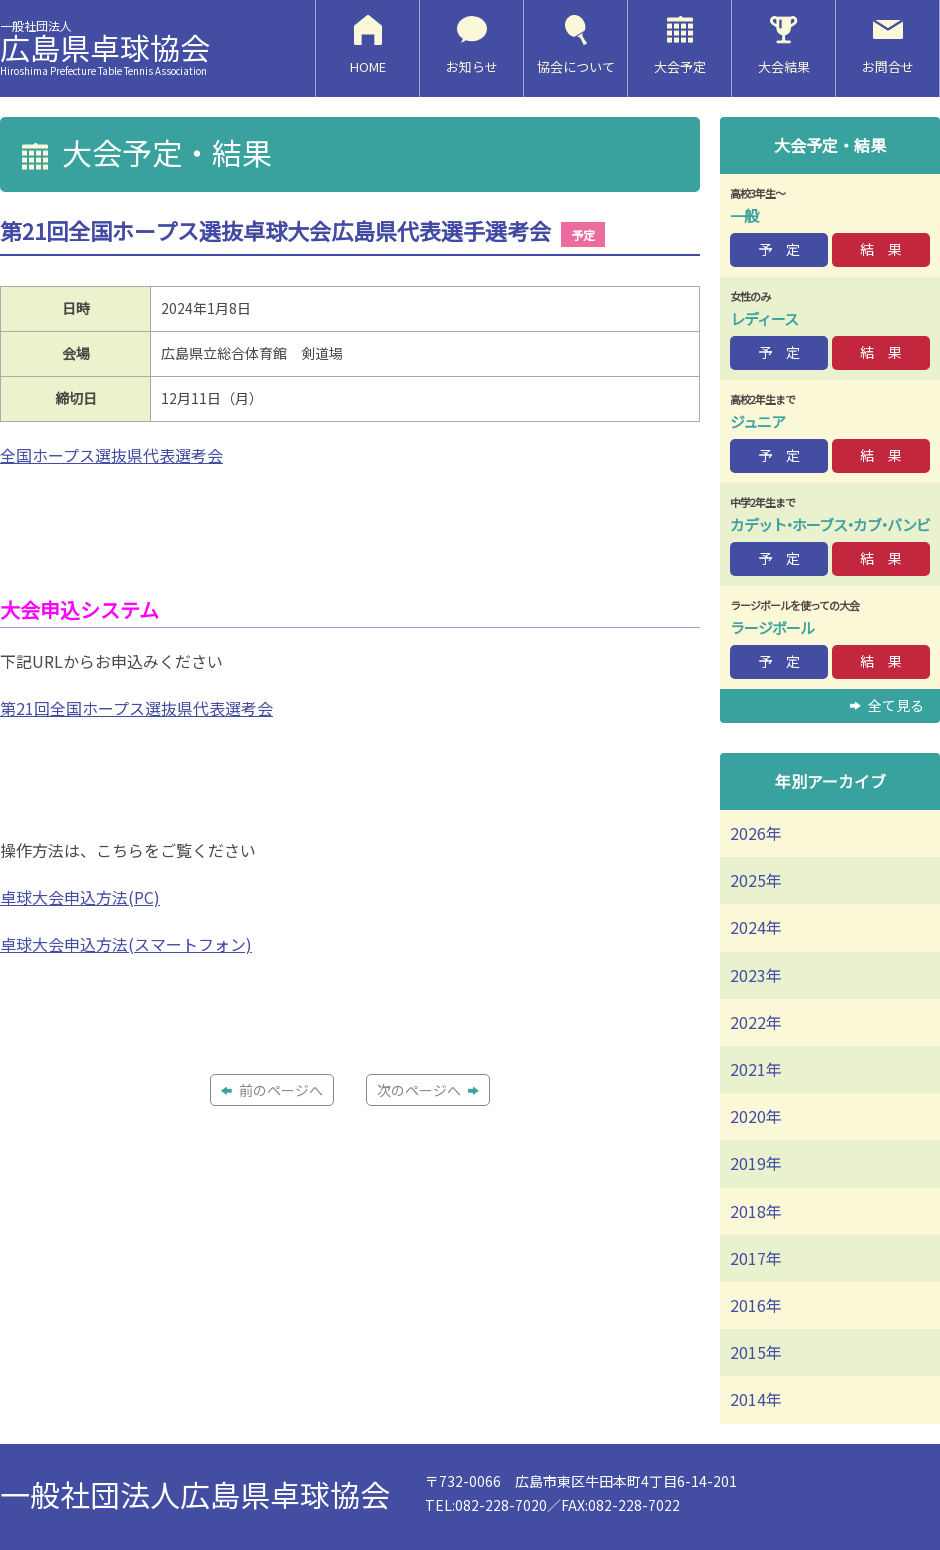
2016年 (756, 1305)
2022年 (756, 1022)
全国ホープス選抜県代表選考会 (111, 455)
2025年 (756, 880)
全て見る (887, 705)
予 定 (779, 249)
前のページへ (272, 1090)
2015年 (756, 1352)
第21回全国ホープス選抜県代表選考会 (136, 708)
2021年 (756, 1069)
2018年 (756, 1211)
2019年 (756, 1163)
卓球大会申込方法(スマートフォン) (126, 944)
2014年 (756, 1399)
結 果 (881, 249)
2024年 (756, 927)
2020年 (756, 1116)
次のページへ (428, 1090)
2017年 (756, 1258)
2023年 (756, 975)
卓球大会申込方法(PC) (80, 897)
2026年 (756, 833)
